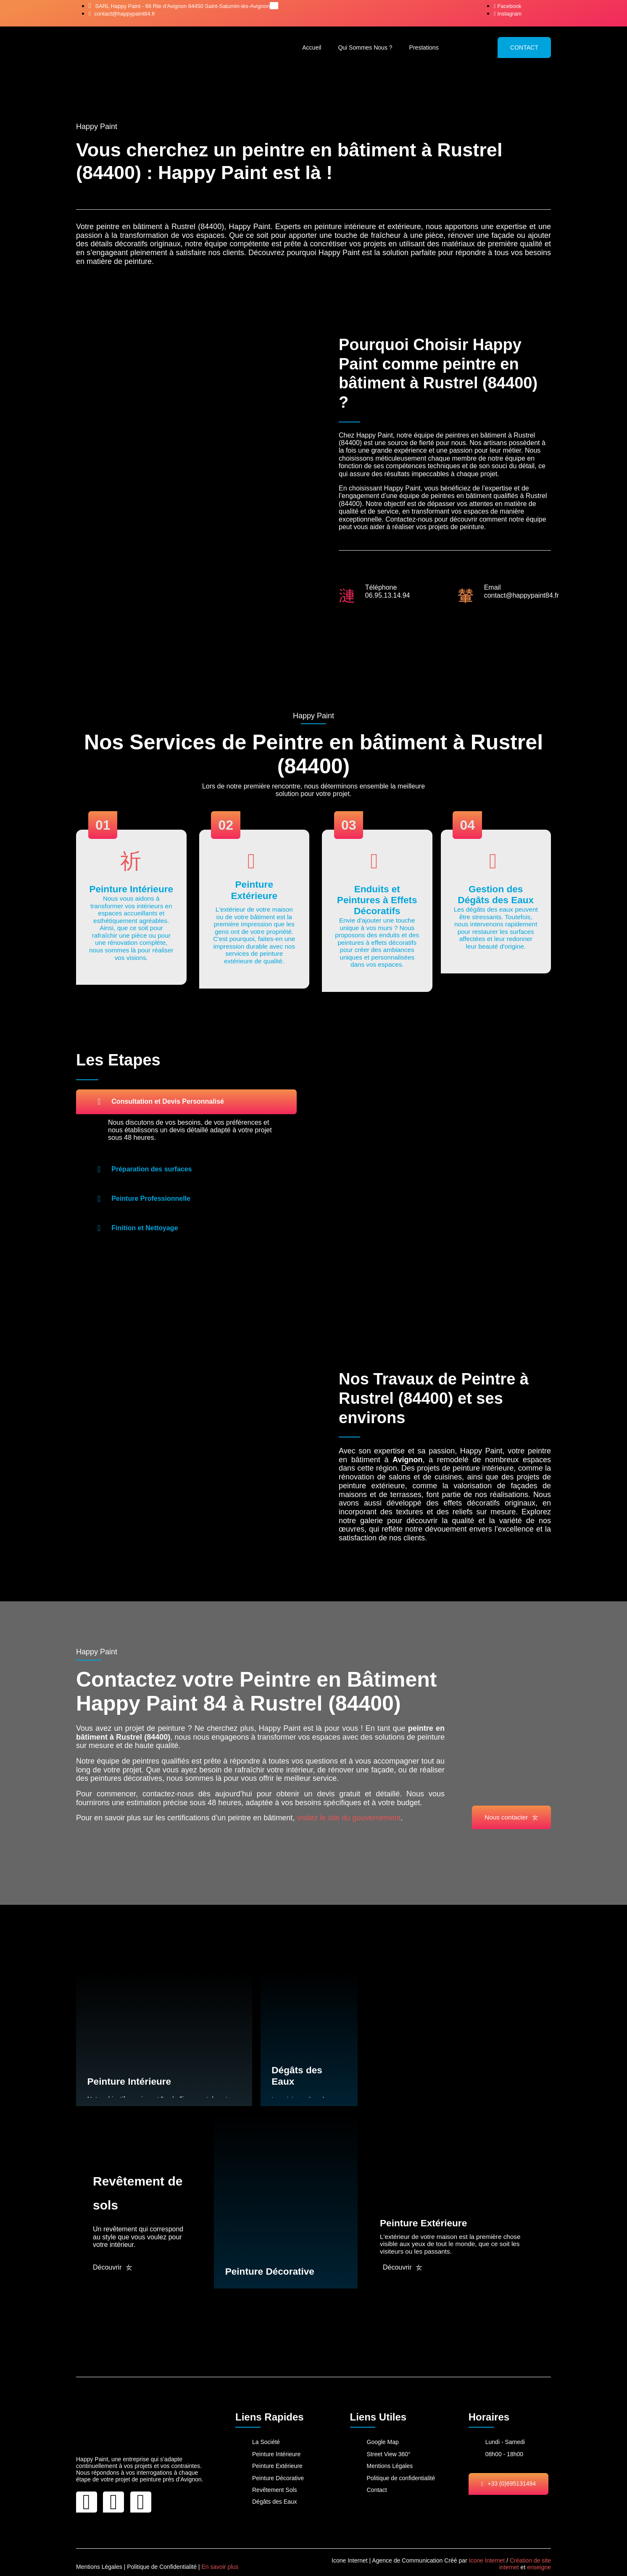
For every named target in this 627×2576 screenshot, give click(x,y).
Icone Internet (487, 2550)
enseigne (539, 2557)
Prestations (424, 47)
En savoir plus (219, 2557)
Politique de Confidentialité (162, 2557)
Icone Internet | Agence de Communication (387, 2550)
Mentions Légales (99, 2557)
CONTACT (524, 47)
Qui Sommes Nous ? (365, 47)
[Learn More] (131, 907)
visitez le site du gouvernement (347, 1822)
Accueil (311, 47)
